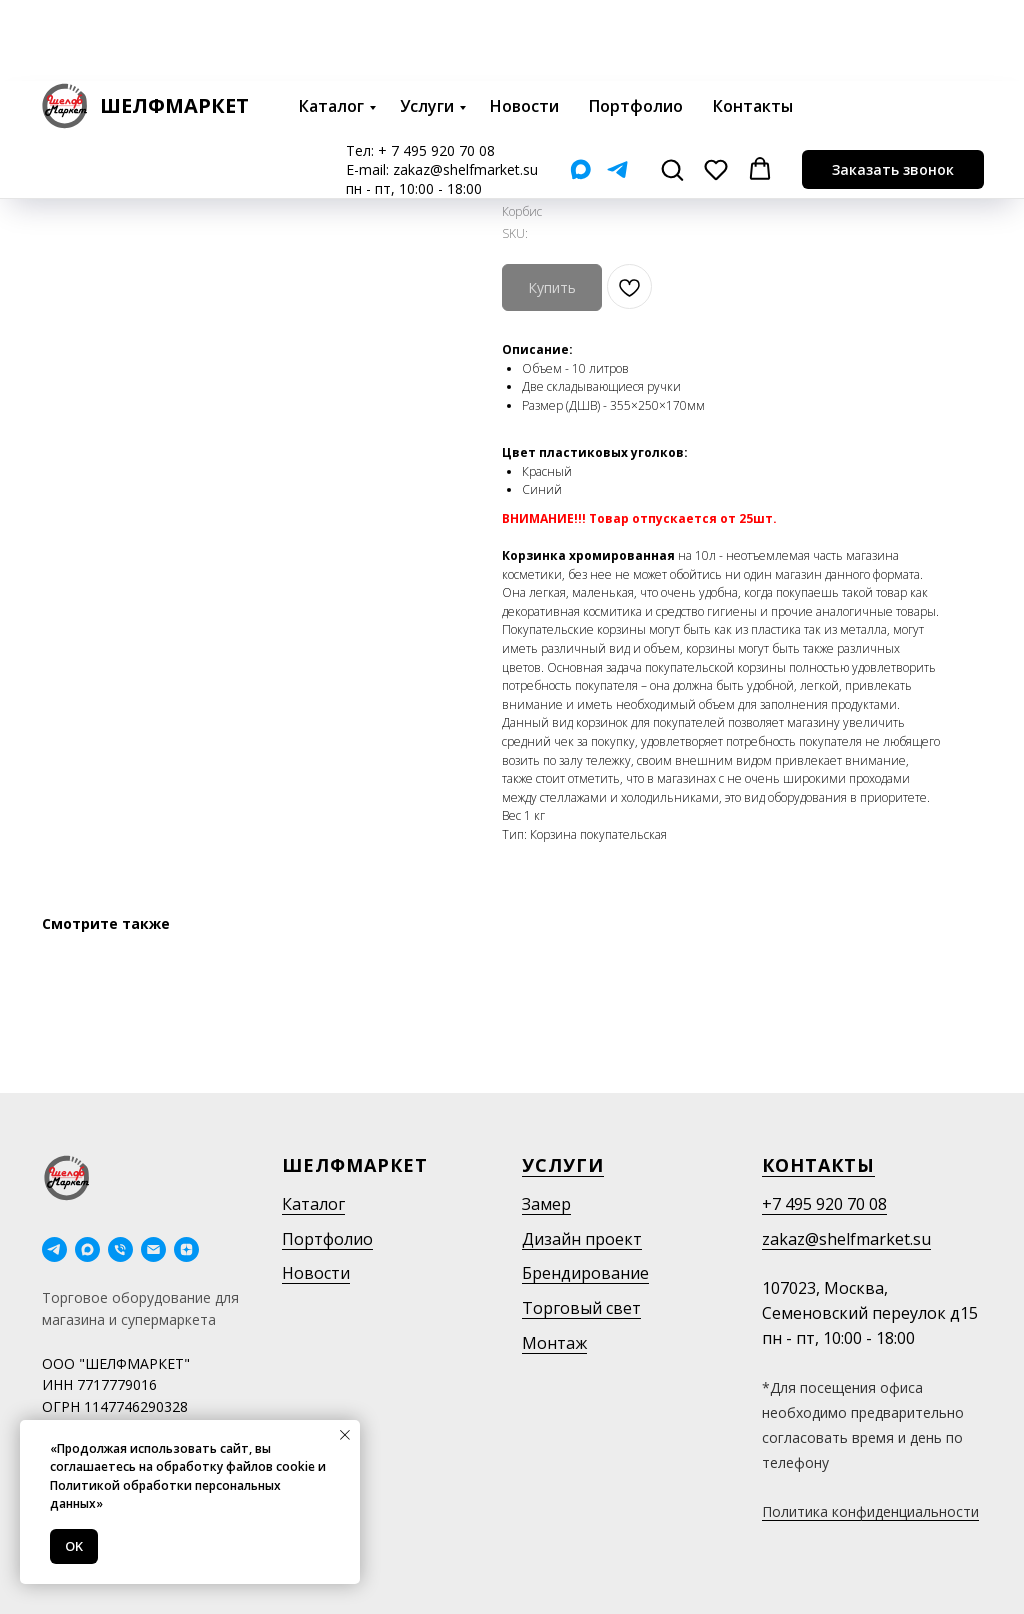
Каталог (331, 25)
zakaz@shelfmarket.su (465, 88)
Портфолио (636, 25)
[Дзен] (186, 1249)
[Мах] (580, 88)
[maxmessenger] (87, 1249)
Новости (524, 25)
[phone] (120, 1249)
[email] (153, 1249)
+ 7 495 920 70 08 (436, 69)
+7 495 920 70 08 (824, 1204)
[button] (672, 88)
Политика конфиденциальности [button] (870, 1511)
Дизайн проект (582, 1239)
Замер (546, 1204)
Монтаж (554, 1343)
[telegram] (54, 1249)
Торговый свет (581, 1308)
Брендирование (585, 1273)
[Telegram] (617, 88)
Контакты (753, 25)
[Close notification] (345, 1435)
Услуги (427, 25)
